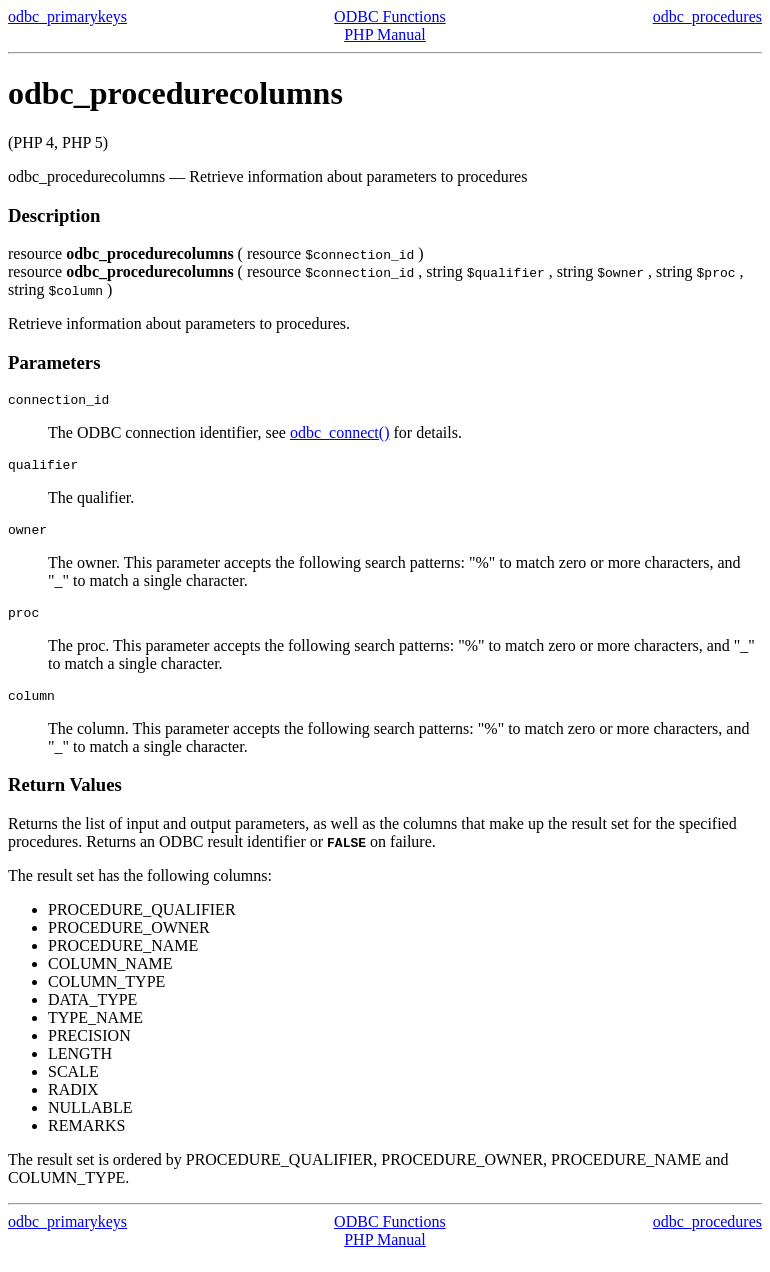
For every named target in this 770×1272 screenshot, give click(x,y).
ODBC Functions (390, 16)
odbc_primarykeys (67, 16)
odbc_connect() (340, 435)
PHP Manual (385, 34)
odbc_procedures (707, 16)
